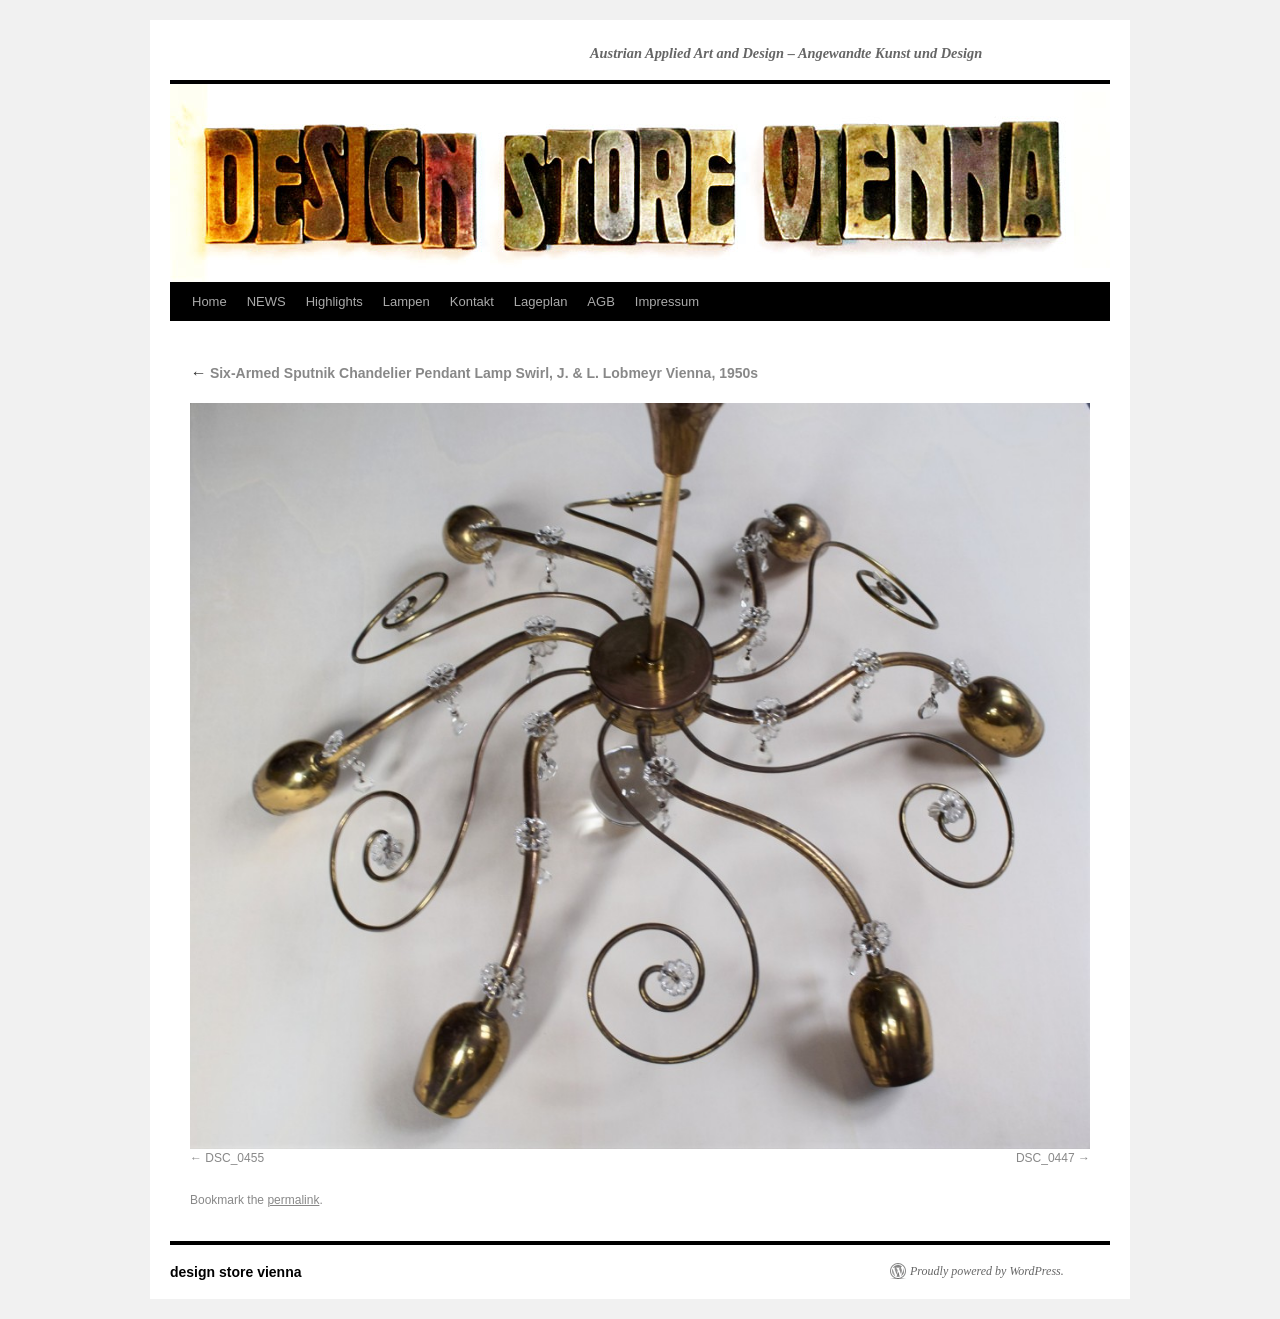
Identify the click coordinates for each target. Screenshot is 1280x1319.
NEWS (266, 301)
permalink (293, 1200)
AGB (600, 301)
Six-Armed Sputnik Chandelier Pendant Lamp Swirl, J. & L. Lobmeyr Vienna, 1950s (474, 373)
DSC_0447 (1045, 1158)
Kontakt (472, 301)
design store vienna (235, 1272)
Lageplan (541, 301)
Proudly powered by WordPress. (987, 1271)
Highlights (334, 301)
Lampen (406, 301)
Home (209, 301)
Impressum (667, 301)
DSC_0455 (234, 1158)
